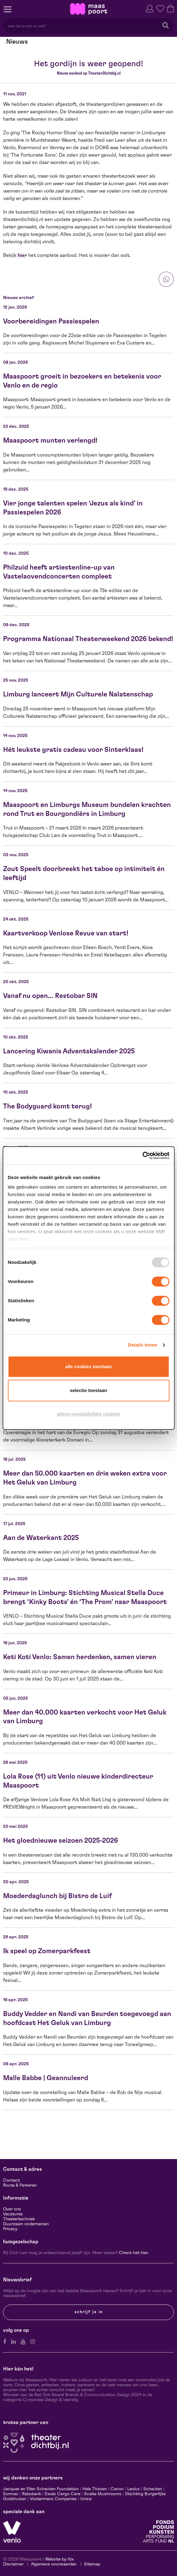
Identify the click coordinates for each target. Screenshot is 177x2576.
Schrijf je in (88, 2312)
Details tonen (142, 1344)
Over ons (12, 2209)
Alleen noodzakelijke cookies (88, 1413)
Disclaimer (13, 2564)
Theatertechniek (19, 2219)
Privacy (10, 2229)
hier (22, 255)
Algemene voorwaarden (54, 2564)
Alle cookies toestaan (88, 1366)
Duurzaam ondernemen (26, 2224)
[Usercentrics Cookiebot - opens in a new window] (142, 1155)
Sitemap (92, 2564)
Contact (11, 2180)
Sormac (11, 2494)
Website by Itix (59, 2559)
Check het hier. (134, 2253)
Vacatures (13, 2214)
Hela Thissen (94, 2489)
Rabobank (31, 2494)
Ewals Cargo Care (62, 2494)
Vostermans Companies (53, 2499)
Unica (85, 2499)
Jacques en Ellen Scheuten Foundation (41, 2489)
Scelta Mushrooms (102, 2494)
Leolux (133, 2489)
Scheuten (152, 2489)
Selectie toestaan (88, 1390)
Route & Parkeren (20, 2185)
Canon (117, 2489)
